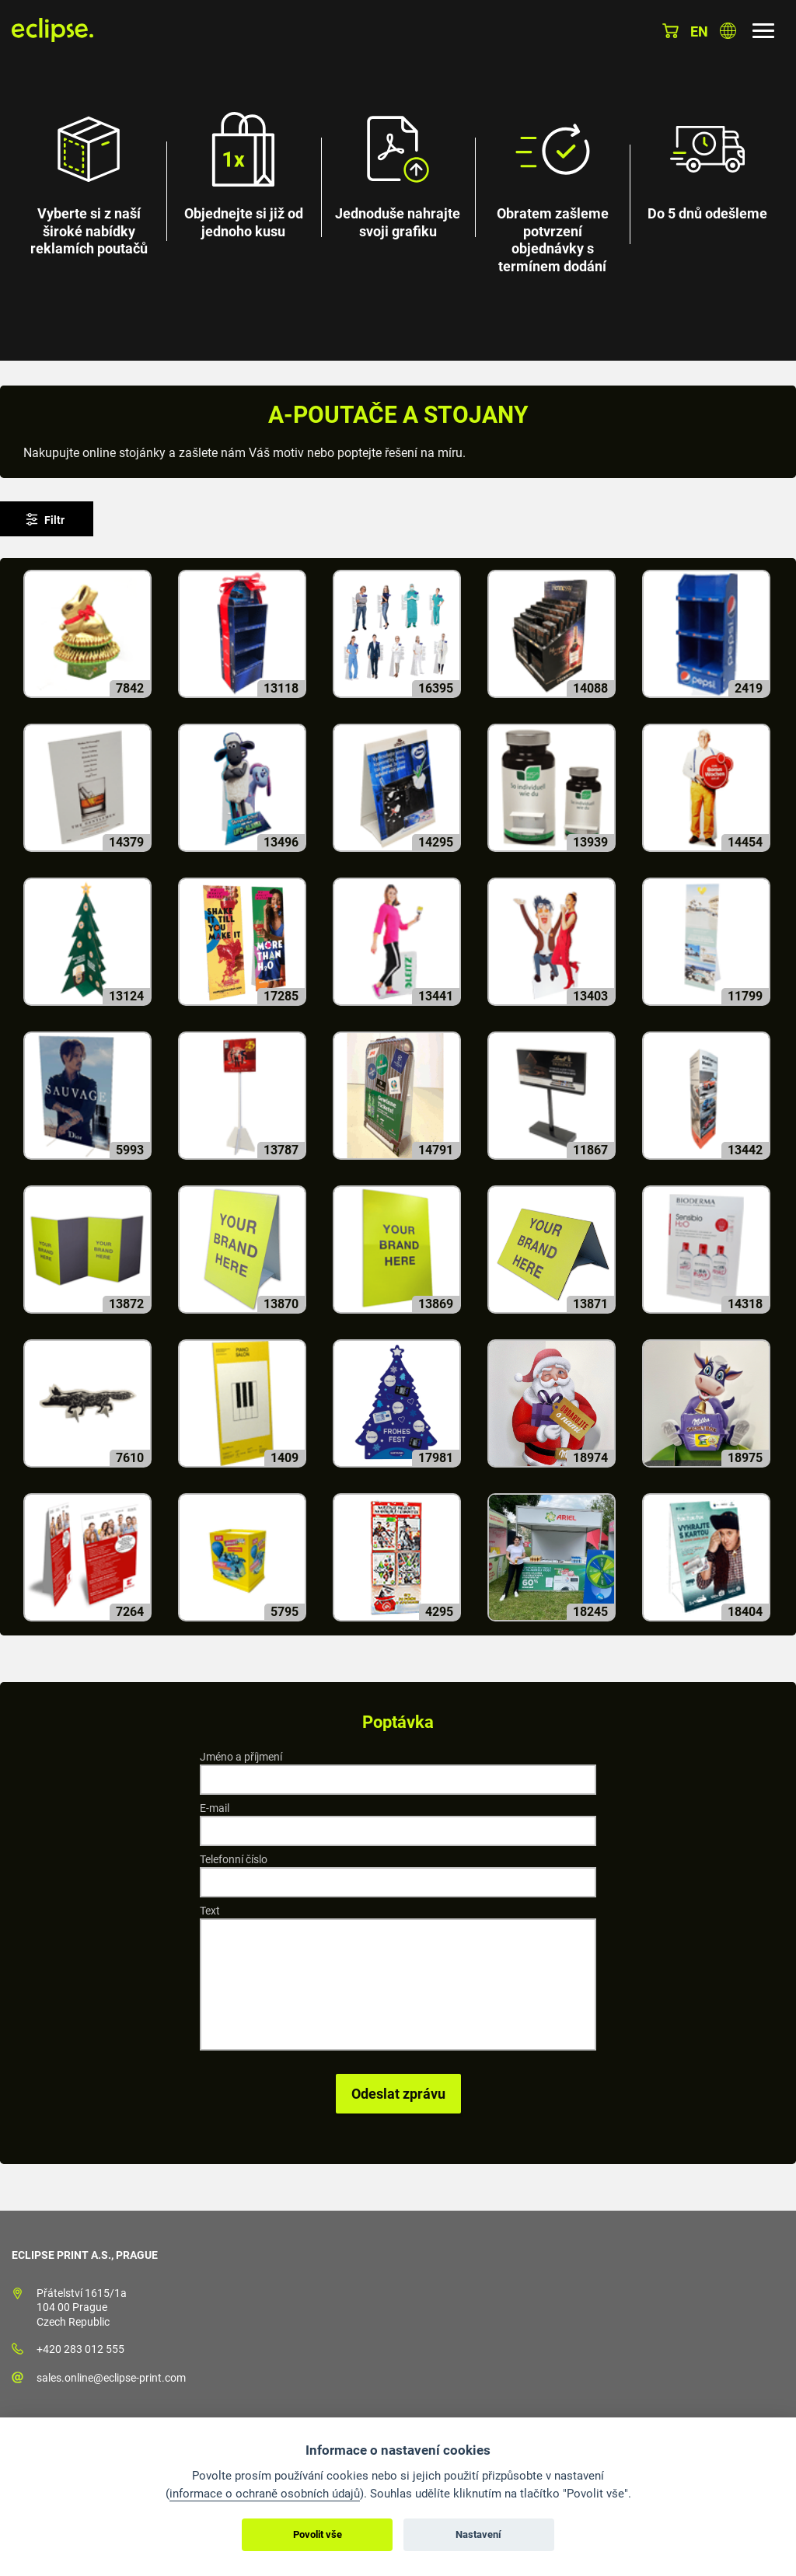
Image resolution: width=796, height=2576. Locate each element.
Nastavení (478, 2534)
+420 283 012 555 (80, 2349)
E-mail (214, 1808)
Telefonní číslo (233, 1859)
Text (210, 1910)
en (699, 31)
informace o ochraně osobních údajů (264, 2494)
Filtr (54, 520)
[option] (398, 180)
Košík (670, 31)
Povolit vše (317, 2534)
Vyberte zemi (728, 31)
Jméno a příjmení (241, 1756)
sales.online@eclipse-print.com (111, 2378)
